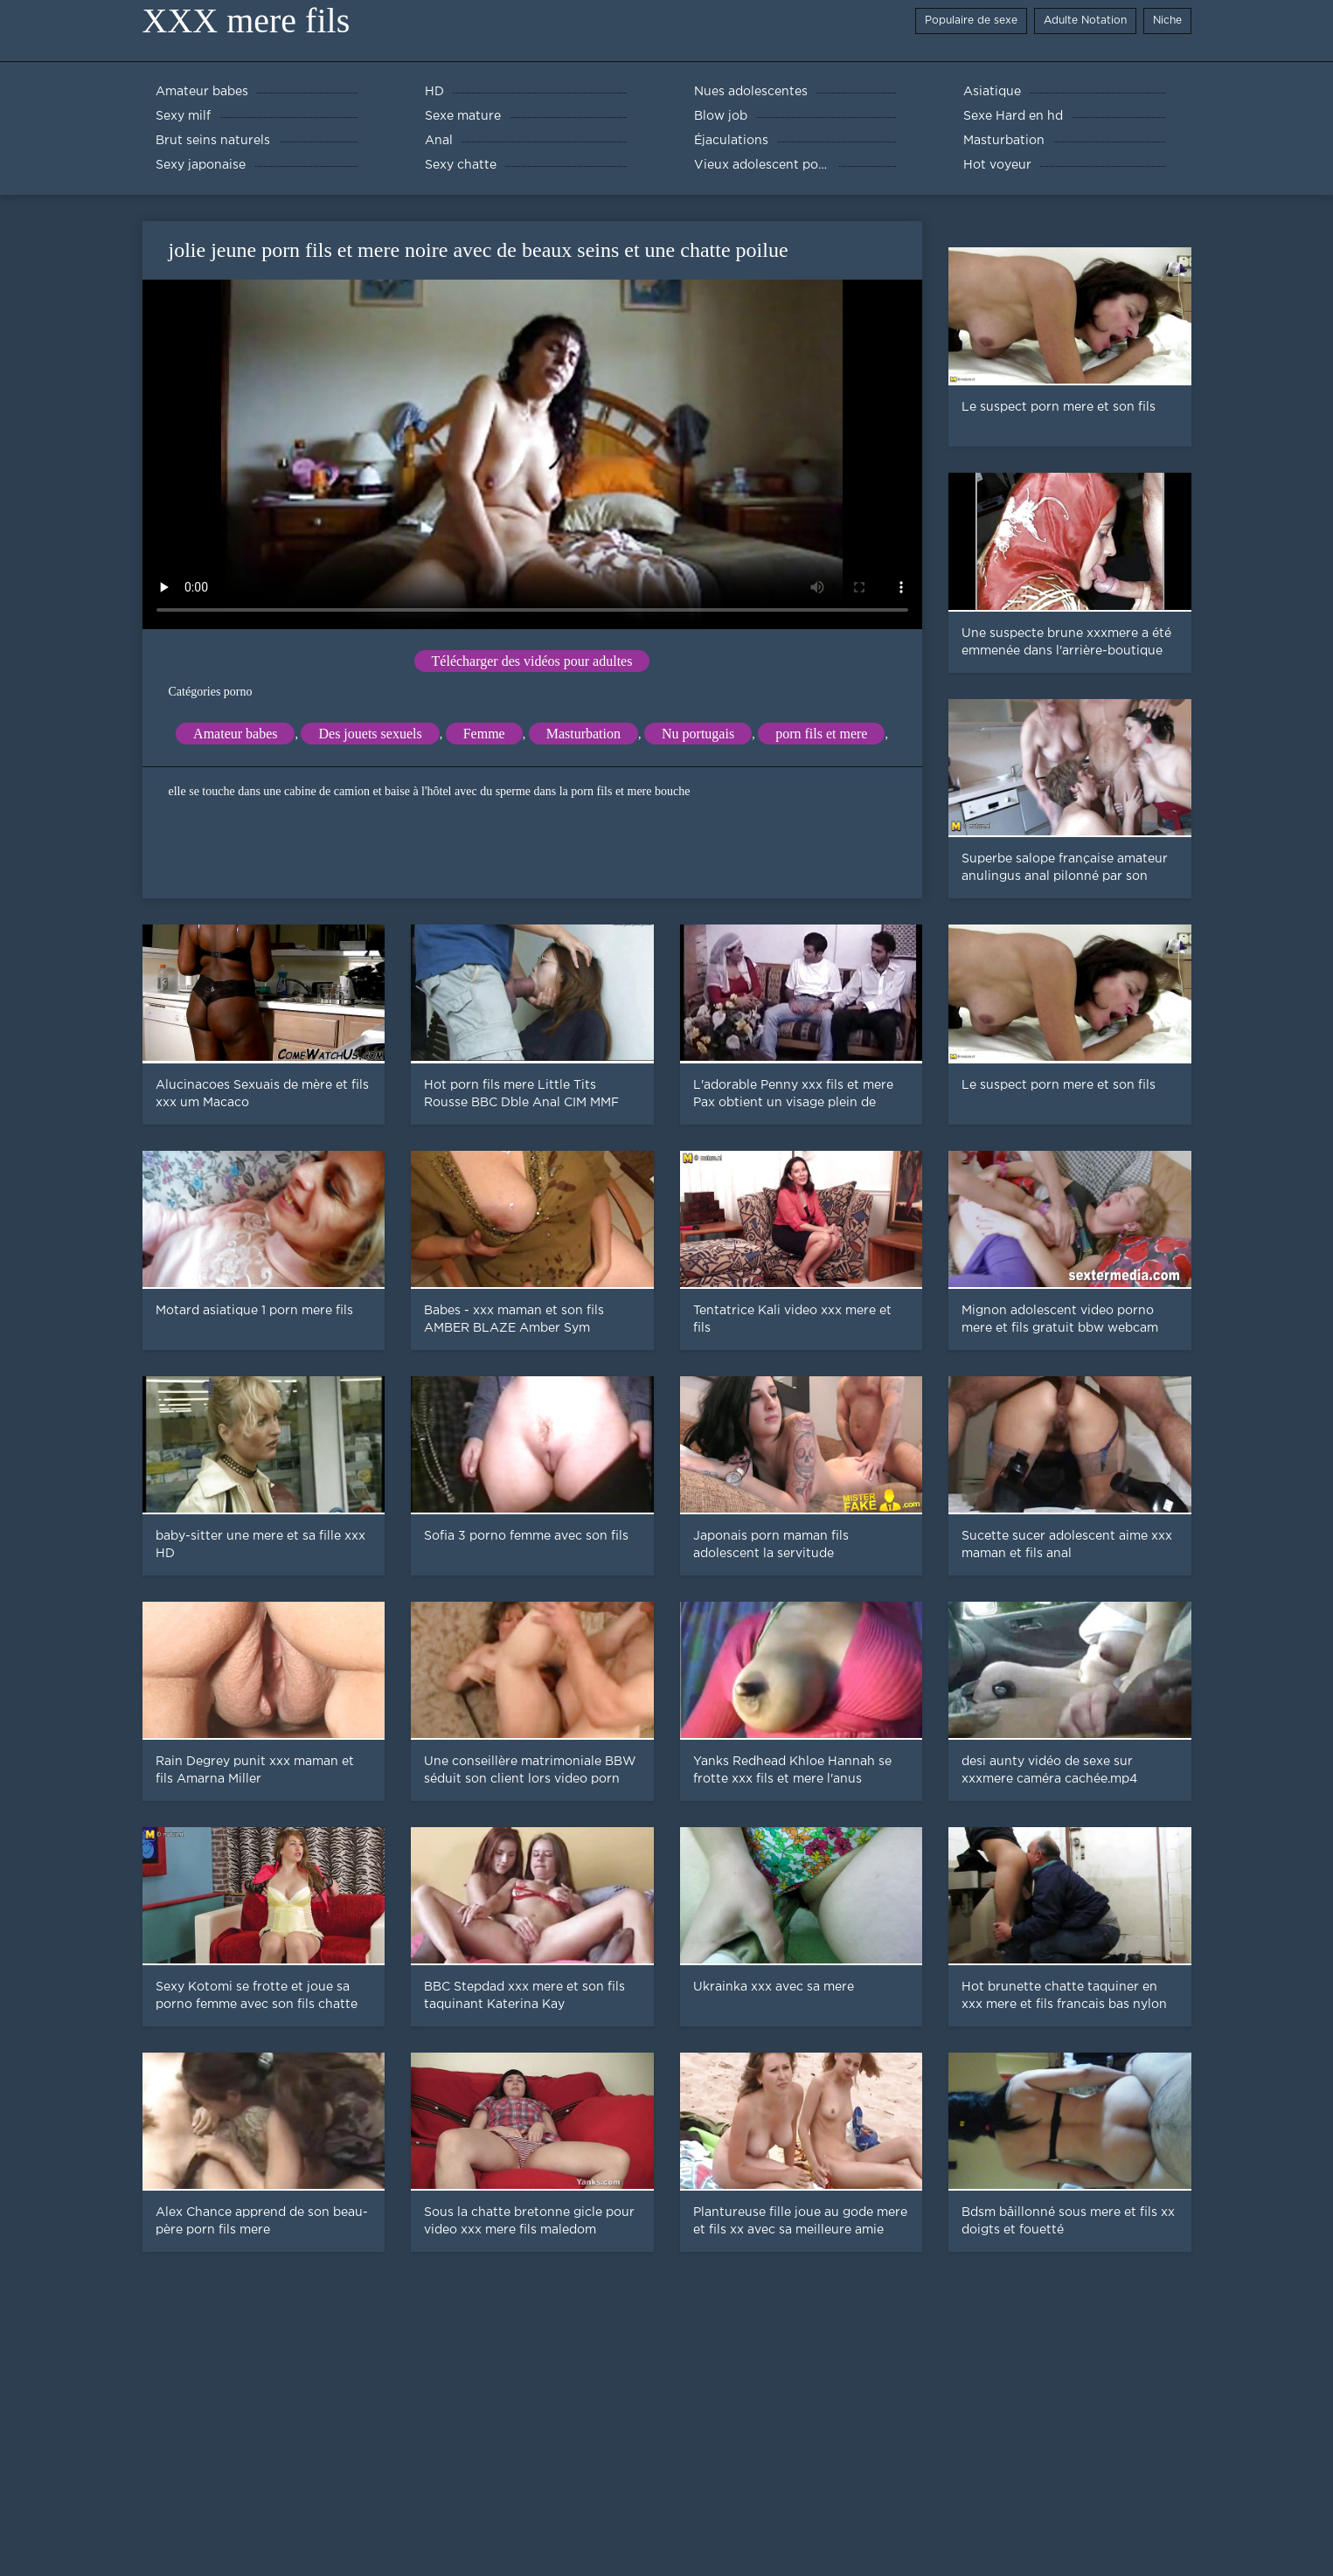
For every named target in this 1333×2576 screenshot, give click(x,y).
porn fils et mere (821, 733)
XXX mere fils (246, 20)
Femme (484, 733)
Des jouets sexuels (369, 733)
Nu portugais (698, 733)
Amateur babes (235, 733)
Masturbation (583, 733)
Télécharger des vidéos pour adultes (532, 661)
